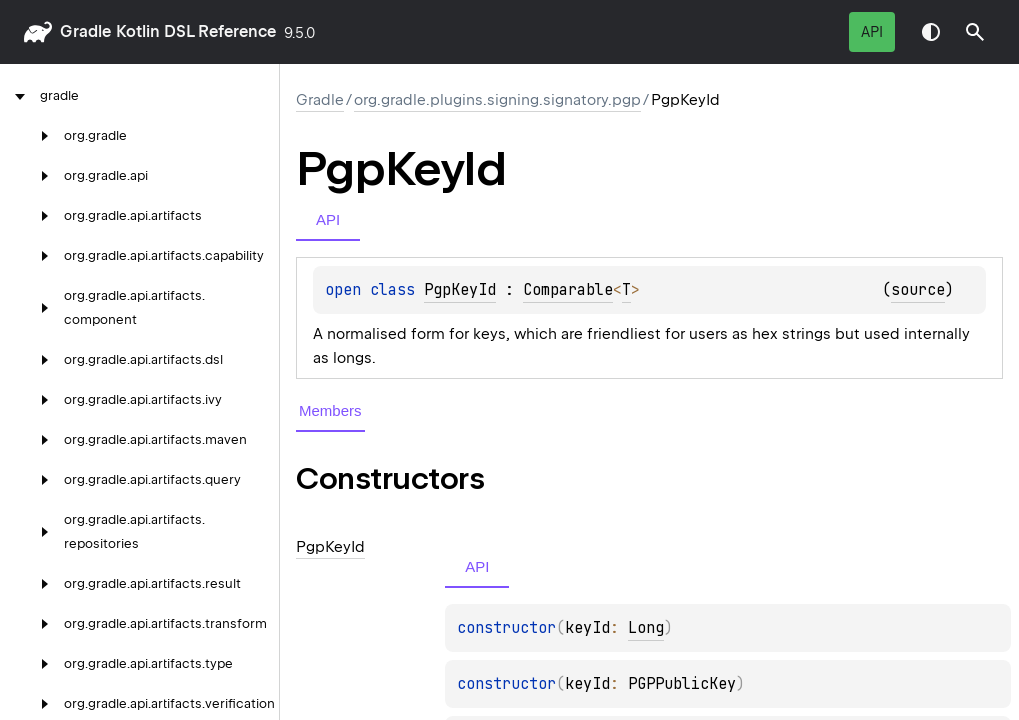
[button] (975, 32)
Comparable (568, 290)
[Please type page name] (975, 32)
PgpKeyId (460, 290)
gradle (85, 31)
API (872, 32)
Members (330, 410)
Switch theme (931, 32)
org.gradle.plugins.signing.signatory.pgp (497, 100)
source (918, 290)
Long (646, 628)
